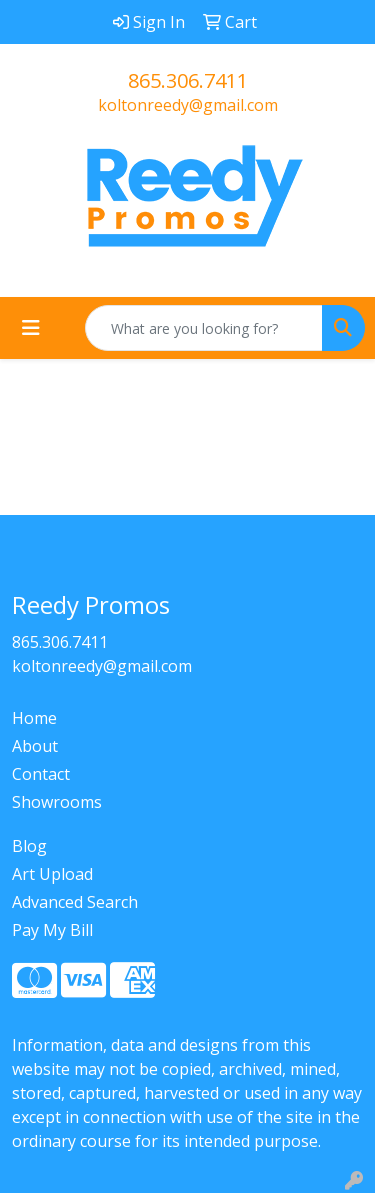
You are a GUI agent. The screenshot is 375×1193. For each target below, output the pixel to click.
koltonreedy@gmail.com (188, 105)
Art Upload (52, 874)
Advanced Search (75, 902)
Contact (41, 774)
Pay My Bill (52, 930)
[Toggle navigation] (31, 328)
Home (34, 718)
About (35, 746)
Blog (29, 846)
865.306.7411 (188, 80)
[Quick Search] (204, 328)
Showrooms (57, 802)
